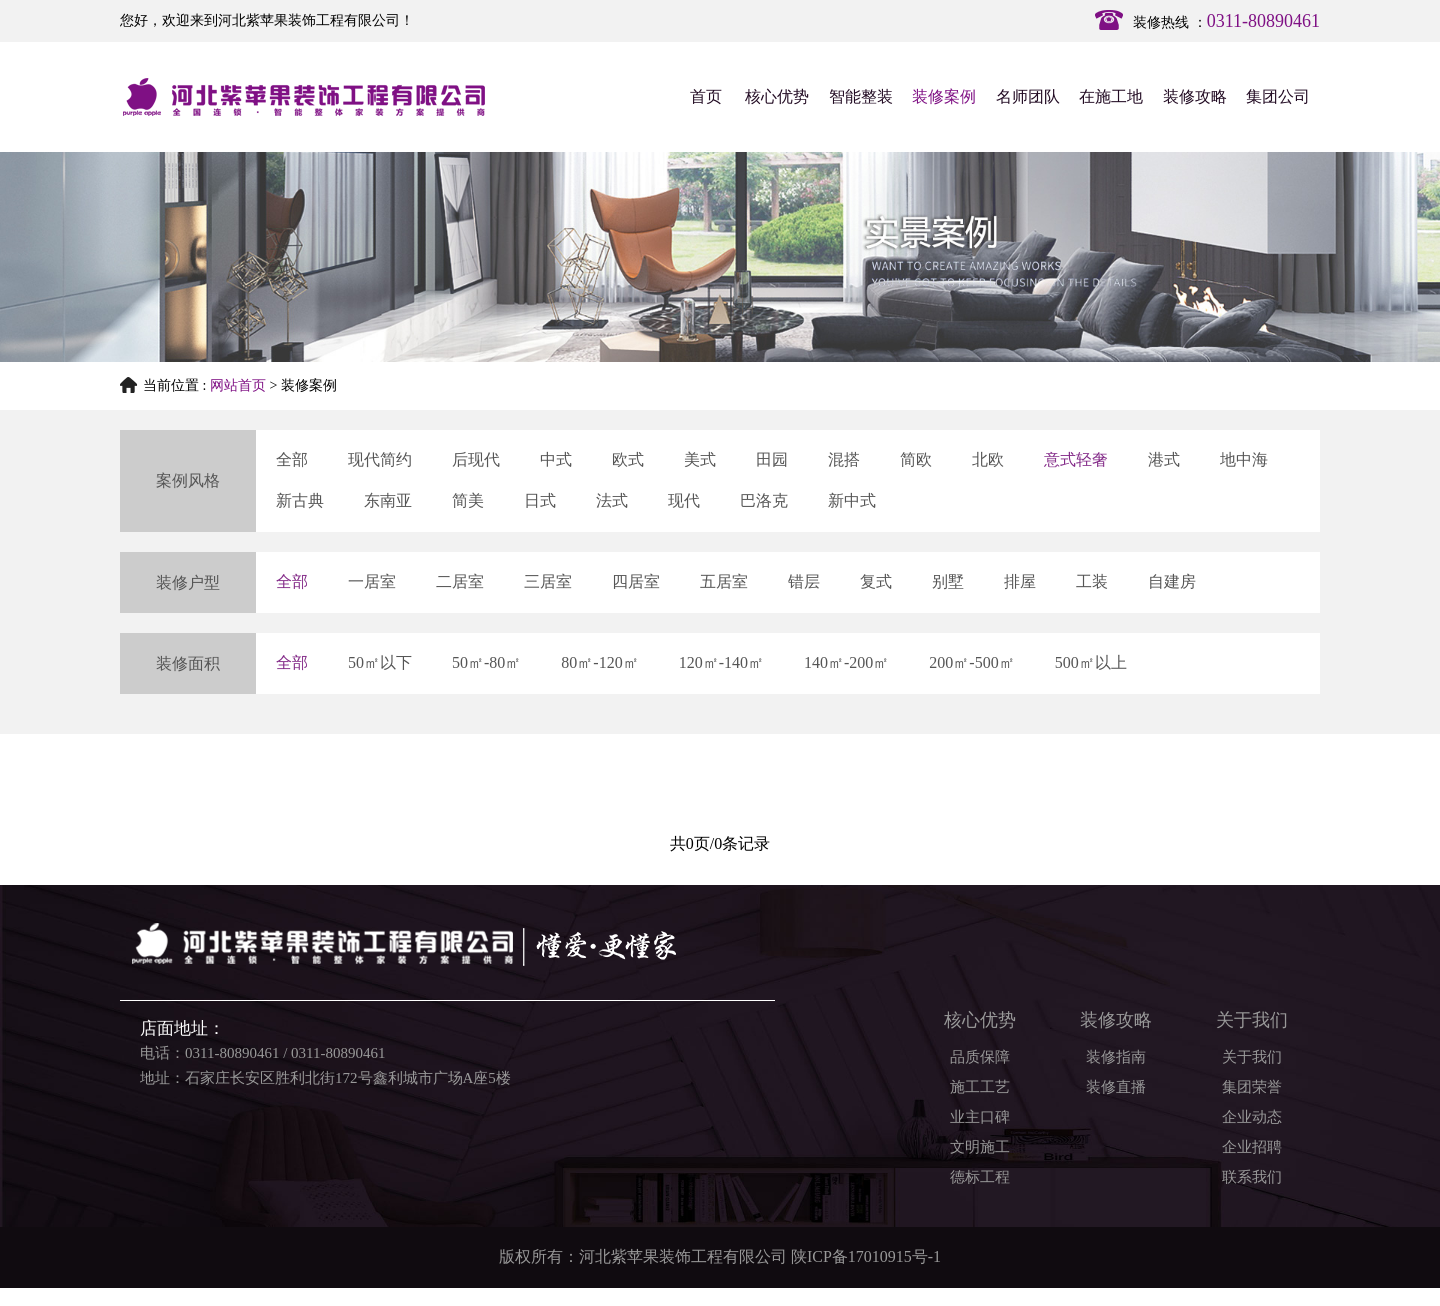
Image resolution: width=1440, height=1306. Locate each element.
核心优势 (777, 96)
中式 (556, 459)
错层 (804, 581)
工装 (1092, 581)
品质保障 (980, 1057)
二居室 (460, 581)
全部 (292, 459)
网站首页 (238, 385)
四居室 (636, 581)
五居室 (724, 581)
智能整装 (861, 96)
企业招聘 (1252, 1147)
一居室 (372, 581)
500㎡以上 (1091, 662)
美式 (700, 459)
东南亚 (388, 500)
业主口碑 (980, 1117)
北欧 (988, 459)
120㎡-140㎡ (721, 662)
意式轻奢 (1076, 459)
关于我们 (1252, 1057)
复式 (876, 581)
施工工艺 (980, 1087)
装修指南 (1116, 1057)
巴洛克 (764, 500)
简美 (468, 500)
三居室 (548, 581)
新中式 (852, 500)
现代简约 (380, 459)
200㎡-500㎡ (971, 662)
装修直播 (1116, 1087)
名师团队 (1028, 96)
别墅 (948, 581)
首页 (706, 96)
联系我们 (1252, 1177)
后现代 (476, 459)
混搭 (844, 459)
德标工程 (980, 1177)
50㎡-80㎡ (486, 662)
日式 (540, 500)
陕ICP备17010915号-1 (866, 1256)
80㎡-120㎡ (599, 662)
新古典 (300, 500)
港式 (1164, 459)
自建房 (1172, 581)
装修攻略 (1195, 96)
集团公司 (1278, 96)
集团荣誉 (1252, 1087)
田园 (772, 459)
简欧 (916, 459)
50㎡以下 (380, 662)
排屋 (1020, 581)
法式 (612, 500)
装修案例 (944, 96)
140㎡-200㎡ (846, 662)
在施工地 (1111, 96)
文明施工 (980, 1147)
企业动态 (1252, 1117)
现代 (684, 500)
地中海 (1244, 459)
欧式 (628, 459)
